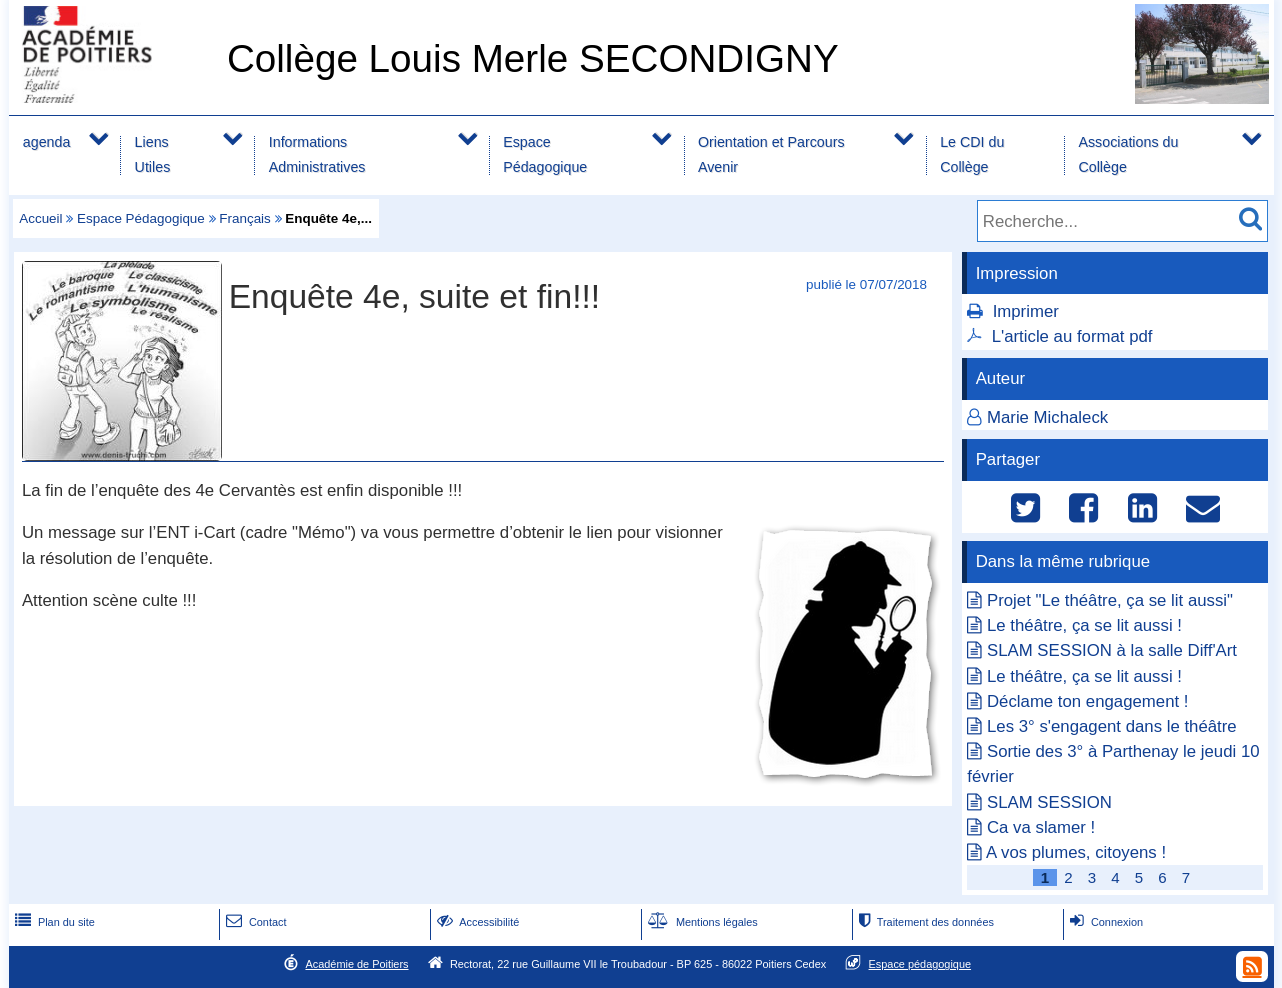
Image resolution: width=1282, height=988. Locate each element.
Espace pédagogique (920, 964)
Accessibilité (476, 922)
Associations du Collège (1128, 154)
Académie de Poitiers (356, 964)
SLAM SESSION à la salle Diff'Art (1112, 650)
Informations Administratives (317, 154)
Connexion (1104, 922)
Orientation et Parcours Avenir (771, 154)
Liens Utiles (153, 154)
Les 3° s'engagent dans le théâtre (1112, 726)
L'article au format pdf (1072, 336)
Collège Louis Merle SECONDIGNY (533, 58)
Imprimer (1026, 311)
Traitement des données (924, 922)
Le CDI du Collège (972, 154)
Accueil (40, 218)
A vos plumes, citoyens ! (1076, 852)
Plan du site (53, 922)
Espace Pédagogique (545, 154)
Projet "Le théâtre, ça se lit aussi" (1110, 600)
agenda (47, 142)
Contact (254, 922)
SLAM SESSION (1049, 802)
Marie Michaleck (1047, 417)
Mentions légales (701, 922)
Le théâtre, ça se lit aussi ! (1084, 625)
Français (245, 218)
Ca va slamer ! (1041, 827)
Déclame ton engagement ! (1088, 701)
